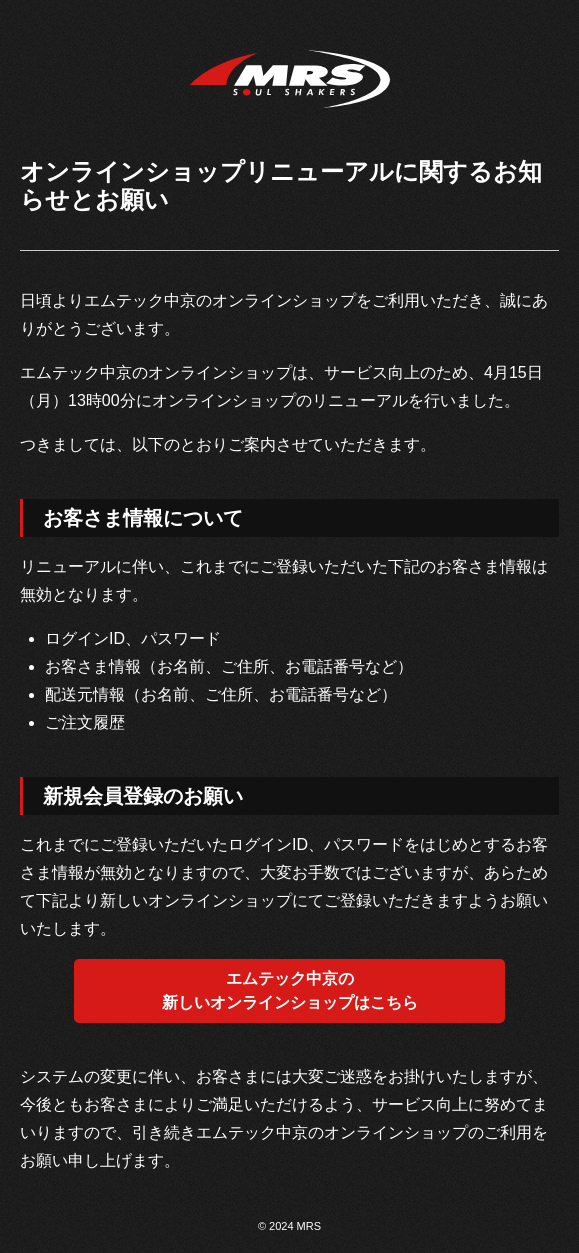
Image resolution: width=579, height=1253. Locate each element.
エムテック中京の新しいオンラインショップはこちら (290, 990)
